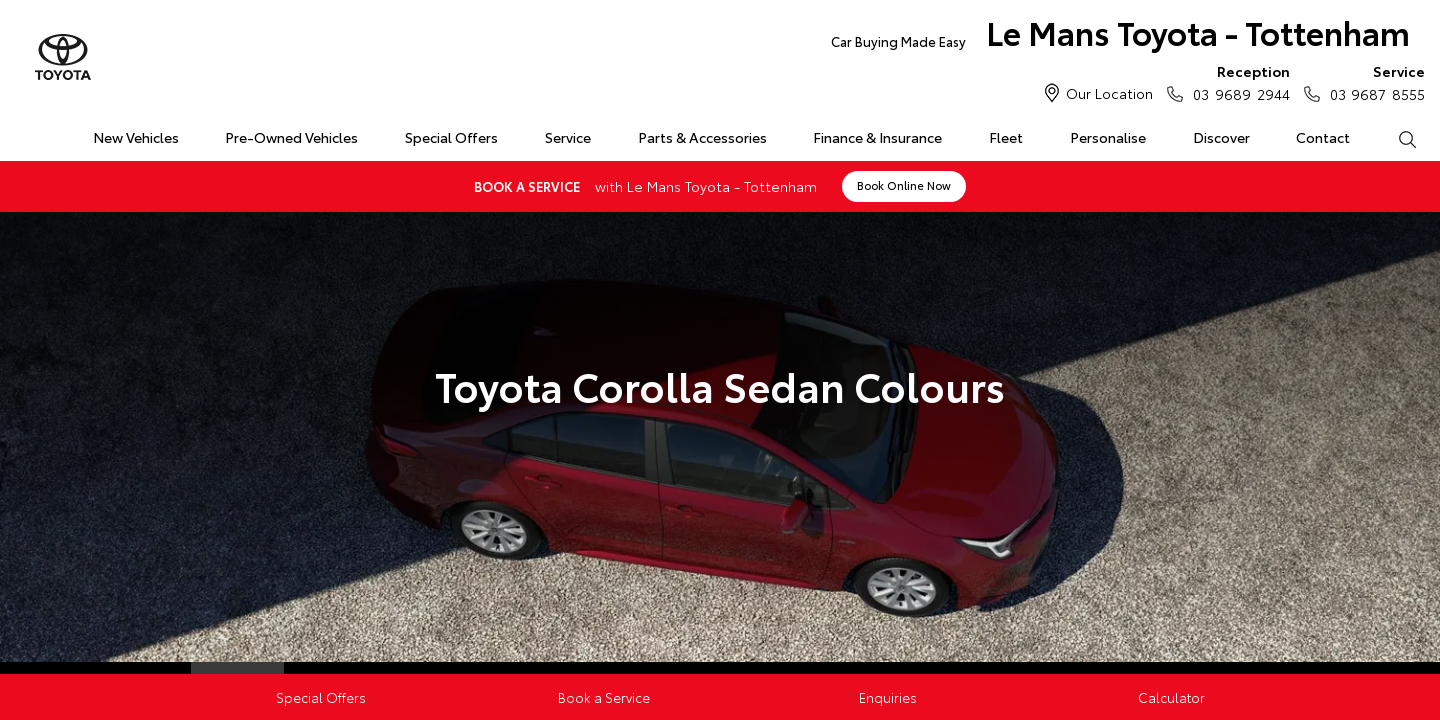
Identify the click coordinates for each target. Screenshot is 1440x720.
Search (1395, 138)
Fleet (1006, 137)
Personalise (1108, 137)
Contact (1323, 137)
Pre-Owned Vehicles (291, 137)
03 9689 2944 (1236, 82)
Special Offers (451, 137)
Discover (1221, 137)
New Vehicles (136, 137)
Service (568, 137)
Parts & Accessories (702, 137)
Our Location (1109, 93)
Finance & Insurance (877, 137)
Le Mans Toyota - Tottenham (1120, 36)
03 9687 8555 (1373, 82)
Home (23, 133)
